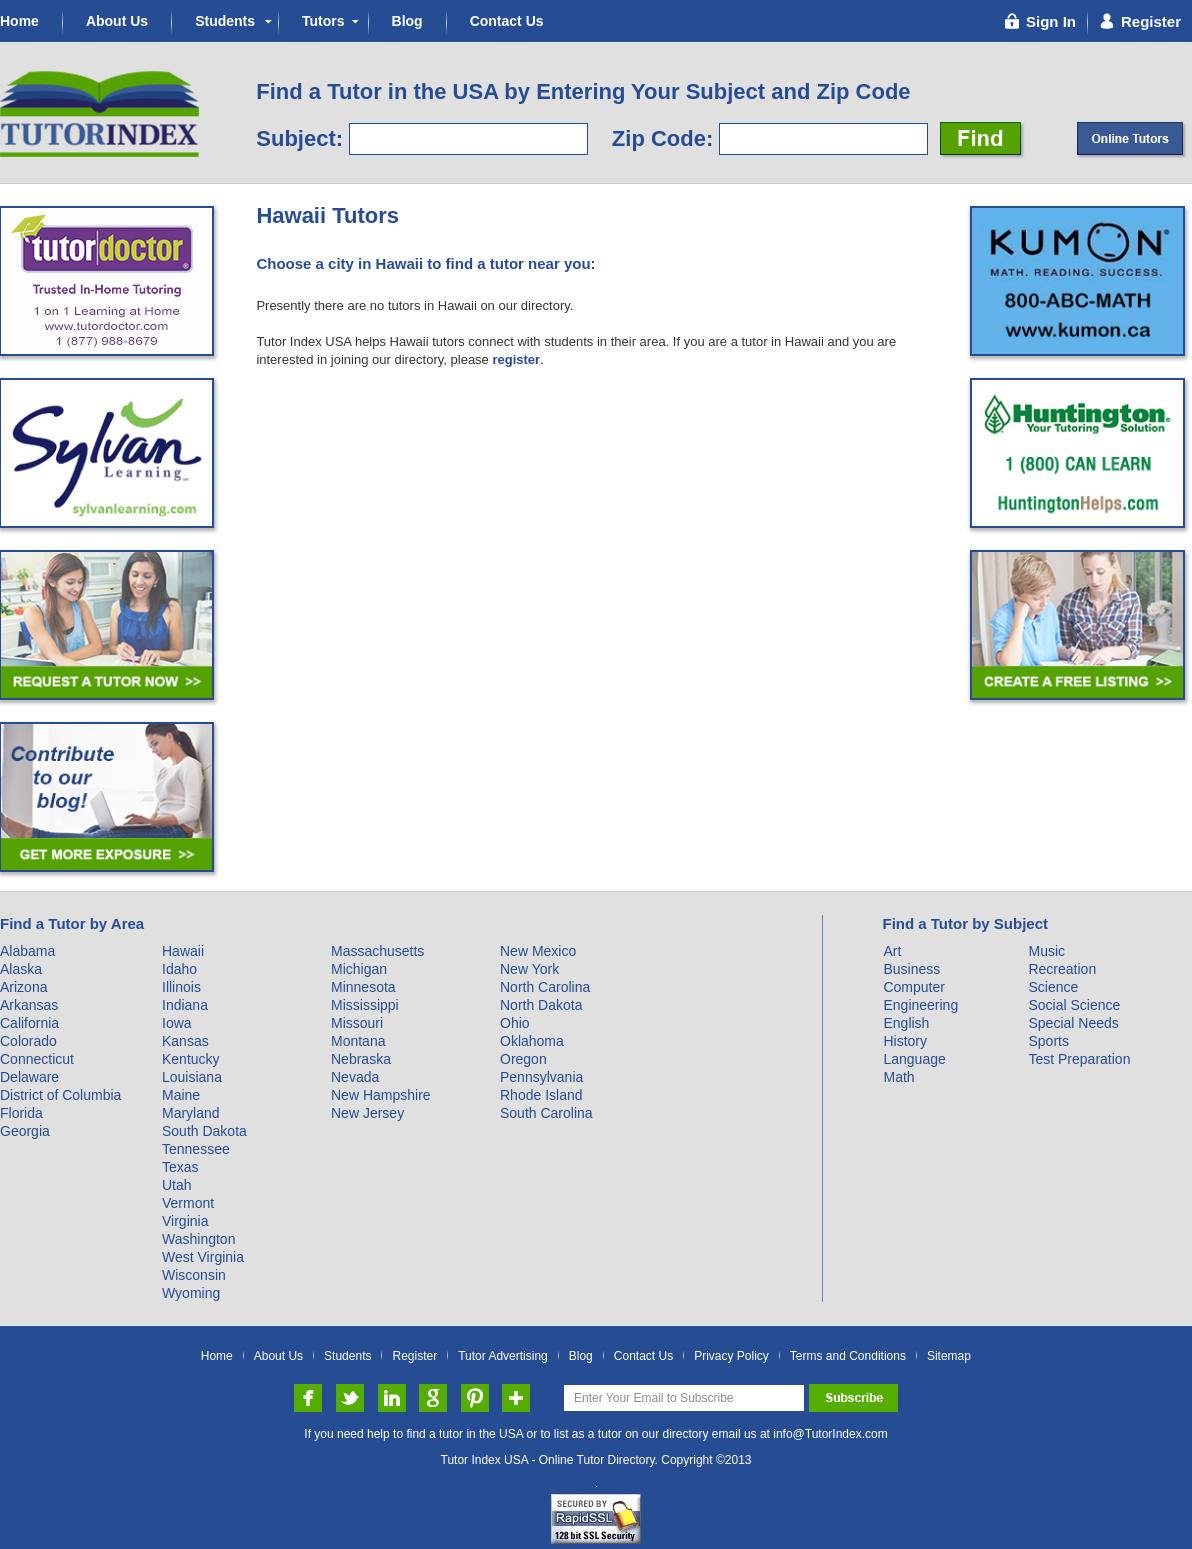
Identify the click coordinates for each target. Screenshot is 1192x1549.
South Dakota (204, 1131)
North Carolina (545, 987)
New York (529, 969)
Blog (407, 21)
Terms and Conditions (848, 1356)
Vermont (188, 1203)
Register (414, 1356)
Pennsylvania (541, 1077)
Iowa (177, 1023)
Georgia (25, 1131)
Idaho (179, 969)
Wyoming (191, 1293)
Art (892, 951)
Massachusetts (377, 951)
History (905, 1041)
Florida (21, 1113)
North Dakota (541, 1005)
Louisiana (192, 1077)
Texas (180, 1167)
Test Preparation (1079, 1059)
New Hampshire (381, 1095)
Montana (358, 1041)
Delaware (29, 1077)
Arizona (23, 987)
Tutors (323, 21)
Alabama (27, 951)
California (29, 1023)
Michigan (359, 969)
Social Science (1074, 1005)
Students (225, 21)
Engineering (920, 1005)
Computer (913, 987)
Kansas (185, 1041)
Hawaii (183, 951)
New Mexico (538, 951)
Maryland (191, 1113)
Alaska (21, 969)
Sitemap (949, 1356)
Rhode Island (541, 1095)
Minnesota (363, 987)
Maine (181, 1095)
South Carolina (546, 1113)
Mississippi (365, 1005)
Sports (1048, 1041)
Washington (198, 1239)
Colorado (28, 1041)
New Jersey (367, 1113)
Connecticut (37, 1059)
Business (911, 969)
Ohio (515, 1023)
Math (898, 1077)
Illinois (181, 987)
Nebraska (361, 1059)
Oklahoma (532, 1041)
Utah (177, 1185)
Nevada (355, 1077)
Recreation (1062, 969)
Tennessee (196, 1149)
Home (19, 21)
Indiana (185, 1005)
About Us (117, 21)
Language (914, 1059)
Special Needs (1073, 1023)
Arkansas (29, 1005)
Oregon (523, 1059)
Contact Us (507, 21)
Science (1053, 987)
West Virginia (203, 1257)
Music (1046, 951)
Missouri (357, 1023)
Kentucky (191, 1059)
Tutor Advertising (503, 1356)
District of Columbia (60, 1095)
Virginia (185, 1221)
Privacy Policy (731, 1356)
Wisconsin (194, 1275)
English (906, 1023)
